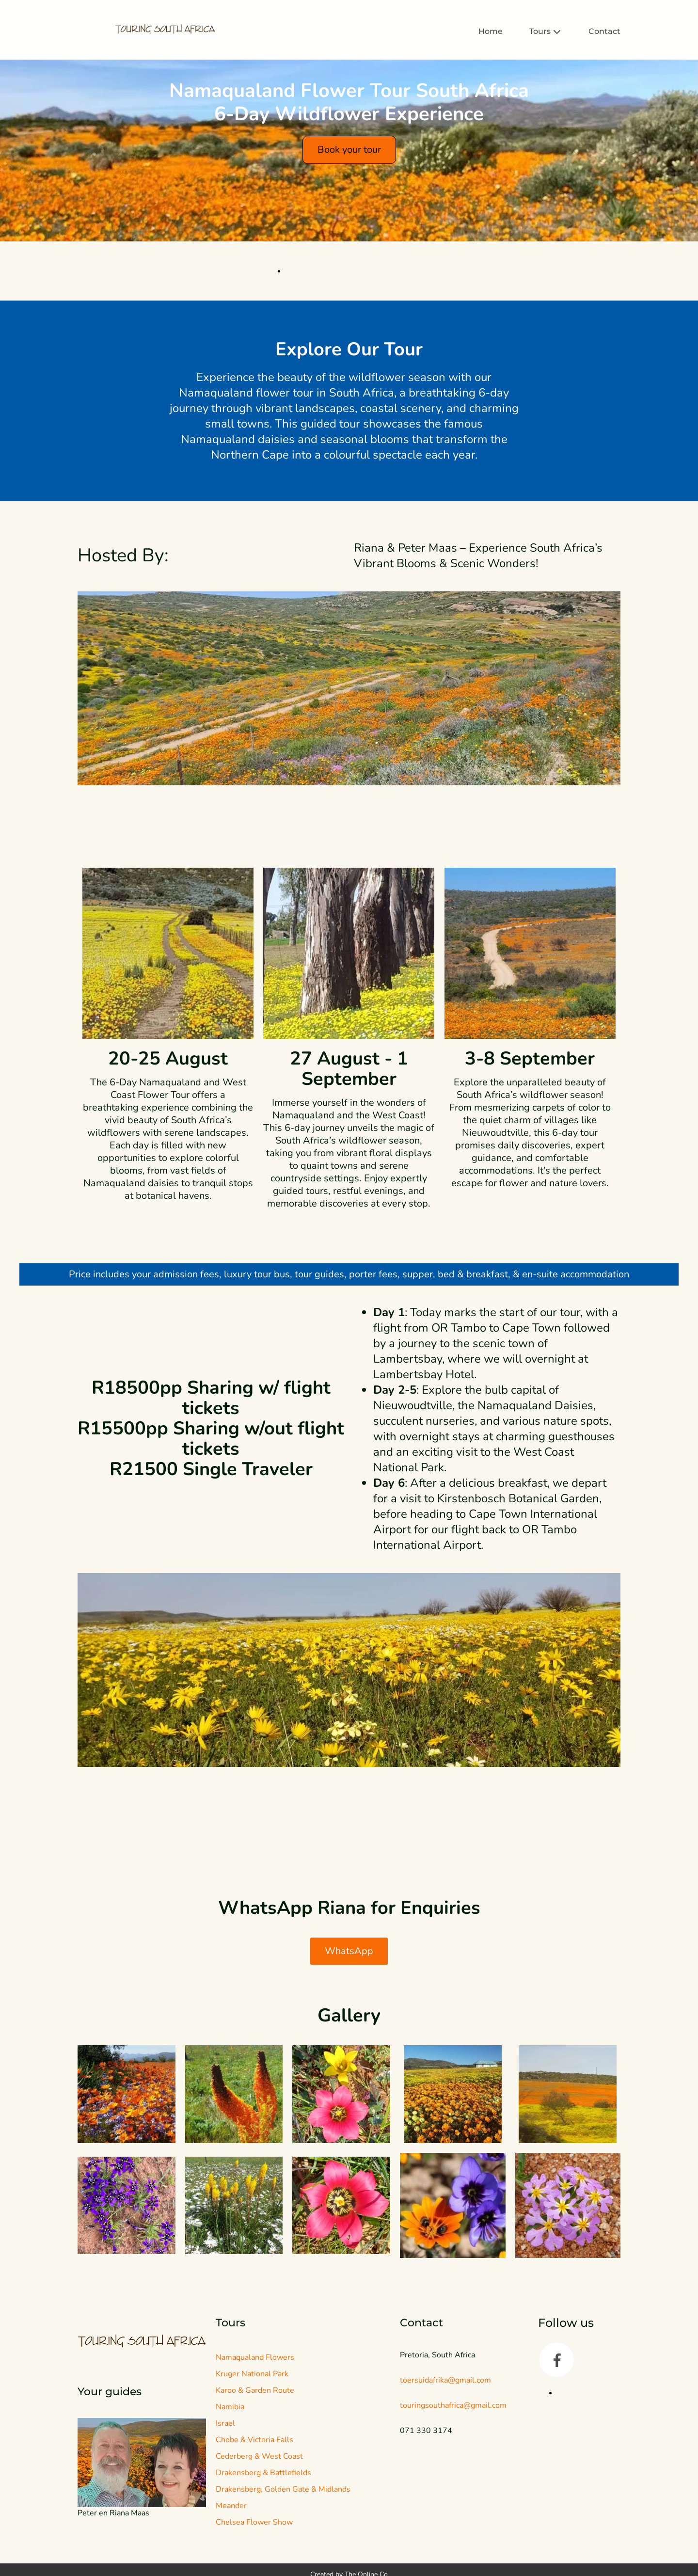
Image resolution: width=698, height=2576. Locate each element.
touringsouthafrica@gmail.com (453, 2502)
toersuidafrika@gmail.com (445, 2477)
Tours (545, 32)
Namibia (230, 2503)
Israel (225, 2520)
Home (490, 32)
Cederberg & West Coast (259, 2553)
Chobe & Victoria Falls (254, 2536)
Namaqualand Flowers (255, 2454)
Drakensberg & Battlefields (263, 2569)
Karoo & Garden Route (255, 2487)
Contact (604, 32)
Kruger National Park (252, 2470)
